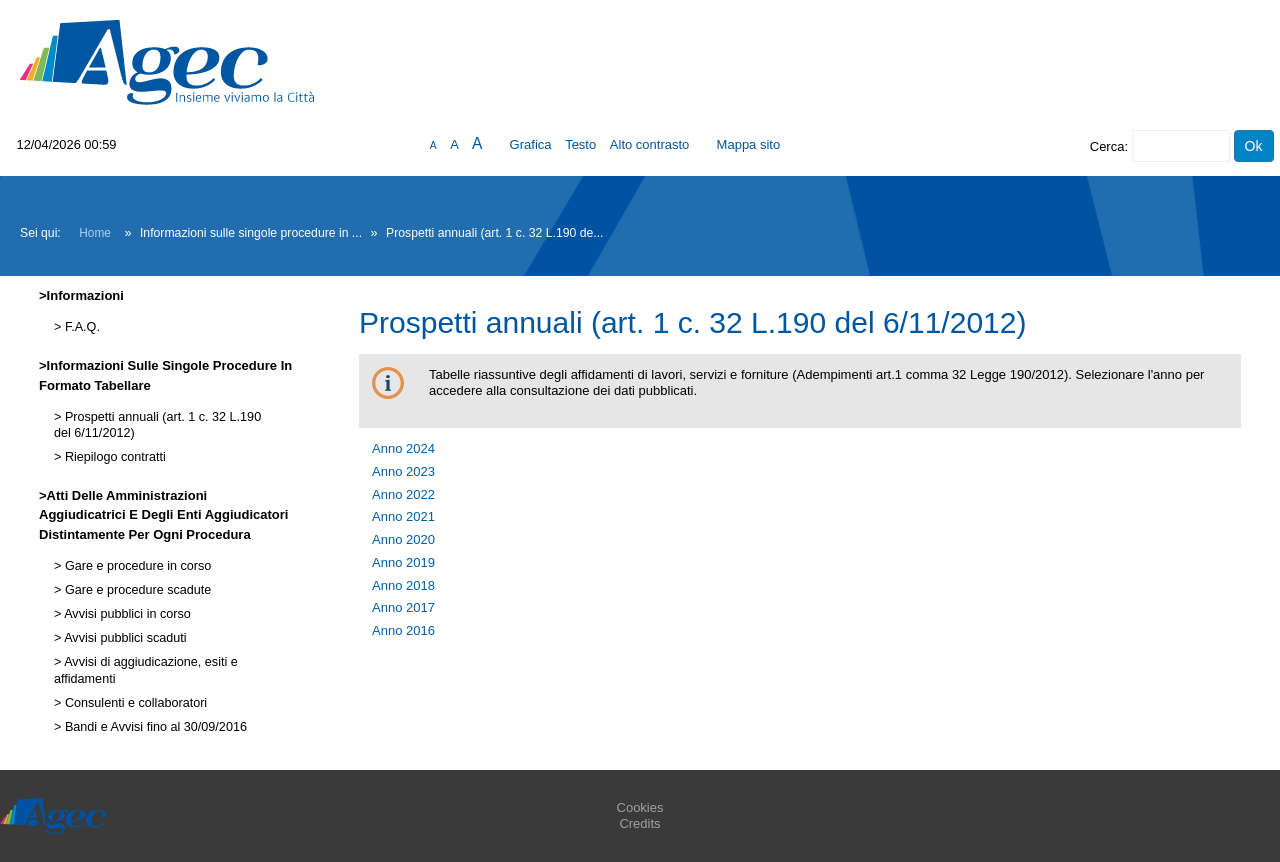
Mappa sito (749, 144)
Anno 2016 (403, 630)
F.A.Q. (80, 327)
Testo (580, 144)
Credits (639, 823)
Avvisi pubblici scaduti (123, 638)
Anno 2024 (403, 448)
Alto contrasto (650, 144)
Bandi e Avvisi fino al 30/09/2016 (154, 727)
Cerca (1107, 146)
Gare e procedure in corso (136, 566)
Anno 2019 (403, 562)
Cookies (640, 807)
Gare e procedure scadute (136, 590)
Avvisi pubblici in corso (125, 614)
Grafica (531, 144)
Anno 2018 (403, 585)
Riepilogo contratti (113, 457)
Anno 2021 (403, 516)
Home (95, 233)
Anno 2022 (403, 494)
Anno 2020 (403, 539)
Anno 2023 (403, 471)
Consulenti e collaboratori (134, 703)
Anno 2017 (403, 607)
